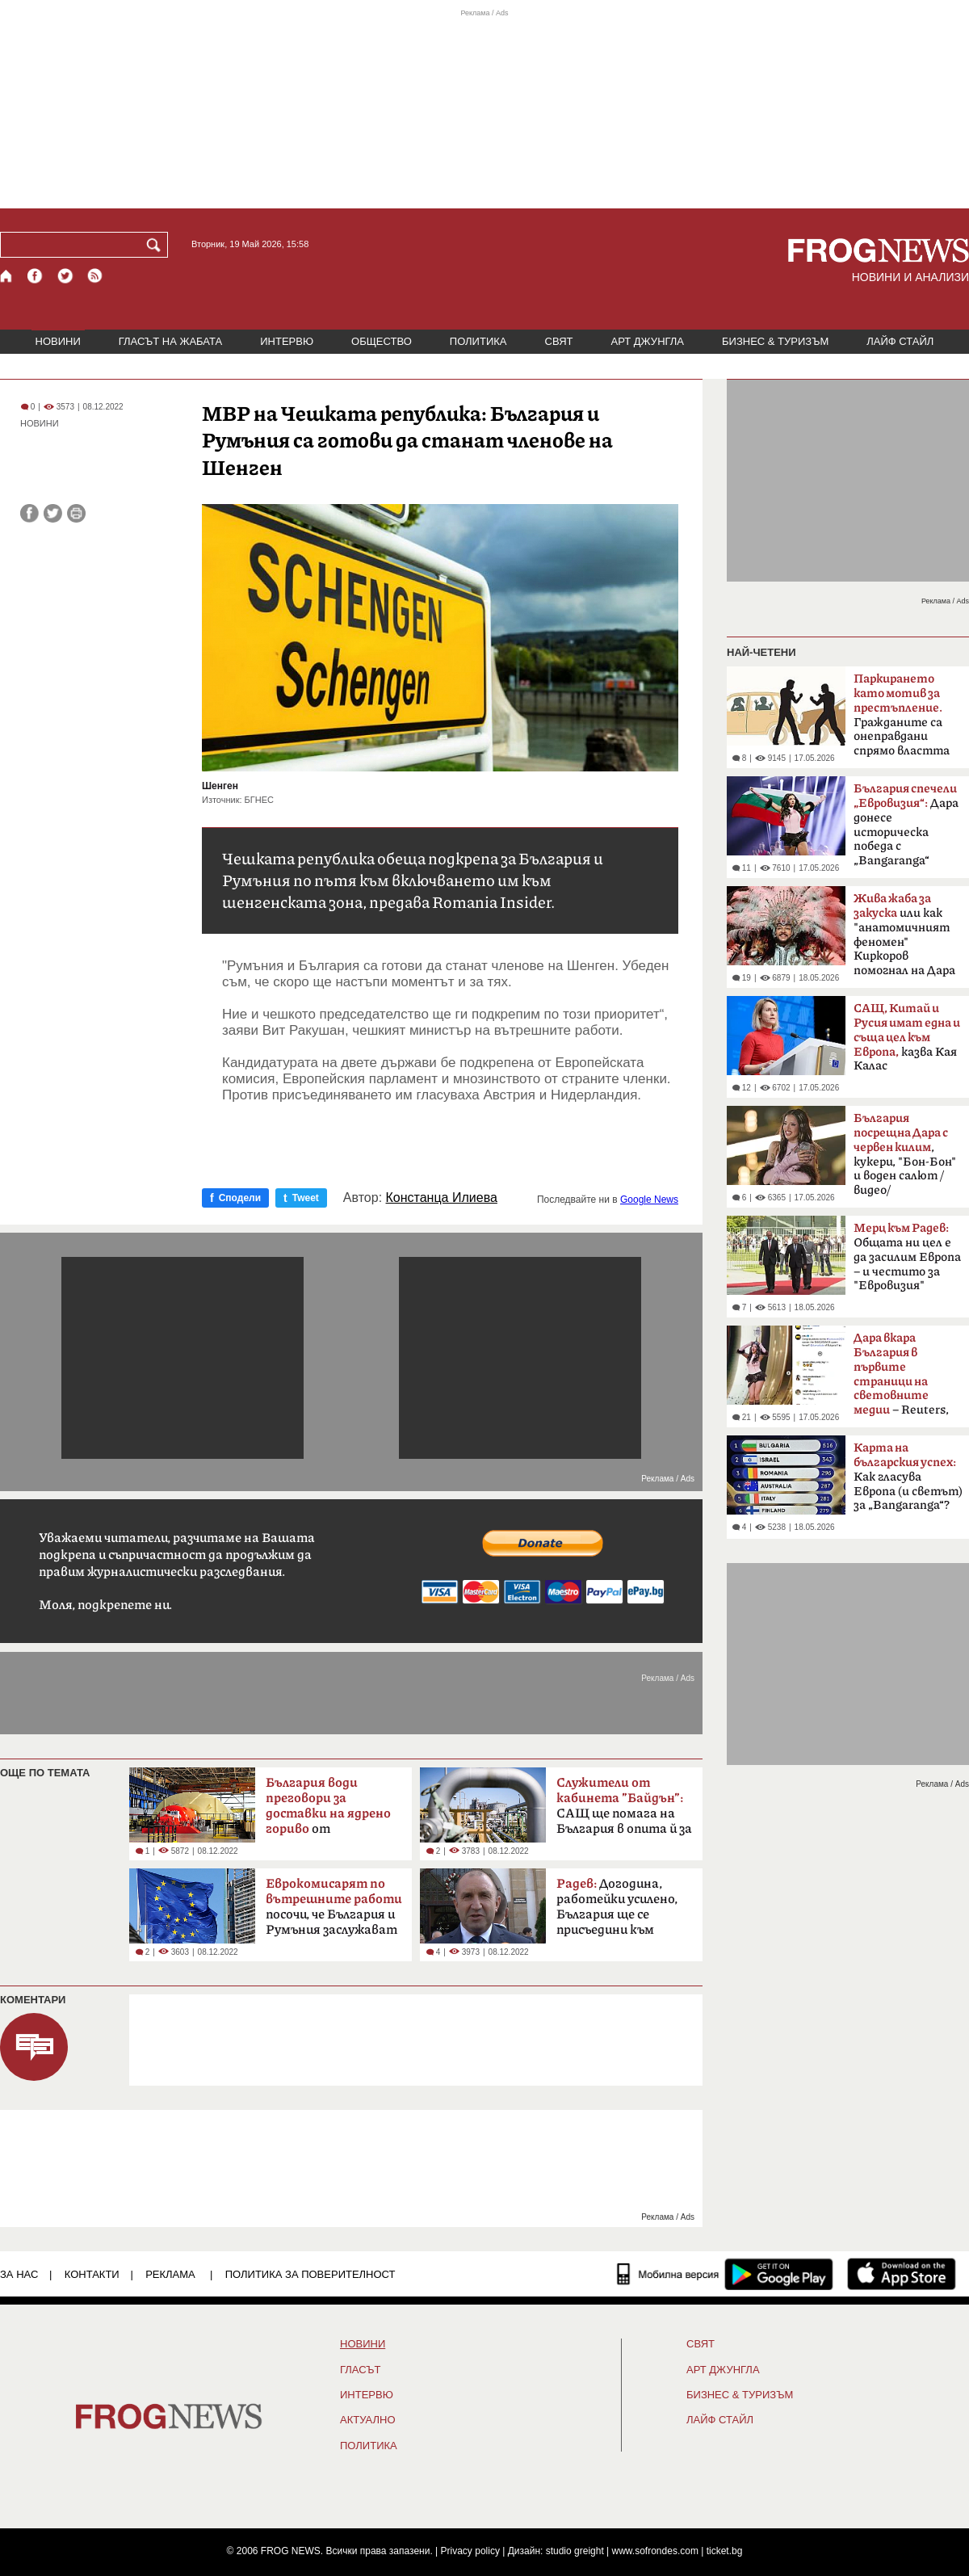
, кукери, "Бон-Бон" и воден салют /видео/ (905, 1154)
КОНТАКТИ (92, 2274)
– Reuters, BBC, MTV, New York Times (901, 1378)
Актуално (368, 2420)
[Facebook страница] (35, 276)
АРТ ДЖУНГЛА (647, 341)
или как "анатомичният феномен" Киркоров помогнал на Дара (904, 934)
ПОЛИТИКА (478, 341)
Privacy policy (470, 2551)
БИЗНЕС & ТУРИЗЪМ (775, 341)
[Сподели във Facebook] (29, 513)
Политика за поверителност (310, 2274)
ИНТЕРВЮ (286, 341)
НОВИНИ (58, 341)
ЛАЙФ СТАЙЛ (899, 341)
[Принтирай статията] (76, 513)
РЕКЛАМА (170, 2274)
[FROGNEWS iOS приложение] (901, 2274)
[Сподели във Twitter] (53, 513)
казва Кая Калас (907, 1037)
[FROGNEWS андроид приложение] (779, 2274)
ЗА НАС (19, 2274)
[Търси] (156, 245)
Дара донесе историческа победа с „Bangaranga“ (906, 824)
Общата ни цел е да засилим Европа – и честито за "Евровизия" (907, 1257)
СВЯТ (559, 341)
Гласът (360, 2370)
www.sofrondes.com (655, 2551)
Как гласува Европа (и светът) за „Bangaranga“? (908, 1476)
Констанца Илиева (441, 1197)
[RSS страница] (95, 276)
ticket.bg (725, 2551)
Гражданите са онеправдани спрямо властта (902, 715)
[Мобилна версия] (668, 2274)
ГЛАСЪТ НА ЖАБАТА (170, 341)
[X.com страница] (65, 276)
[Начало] (7, 276)
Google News (649, 1199)
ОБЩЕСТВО (381, 341)
